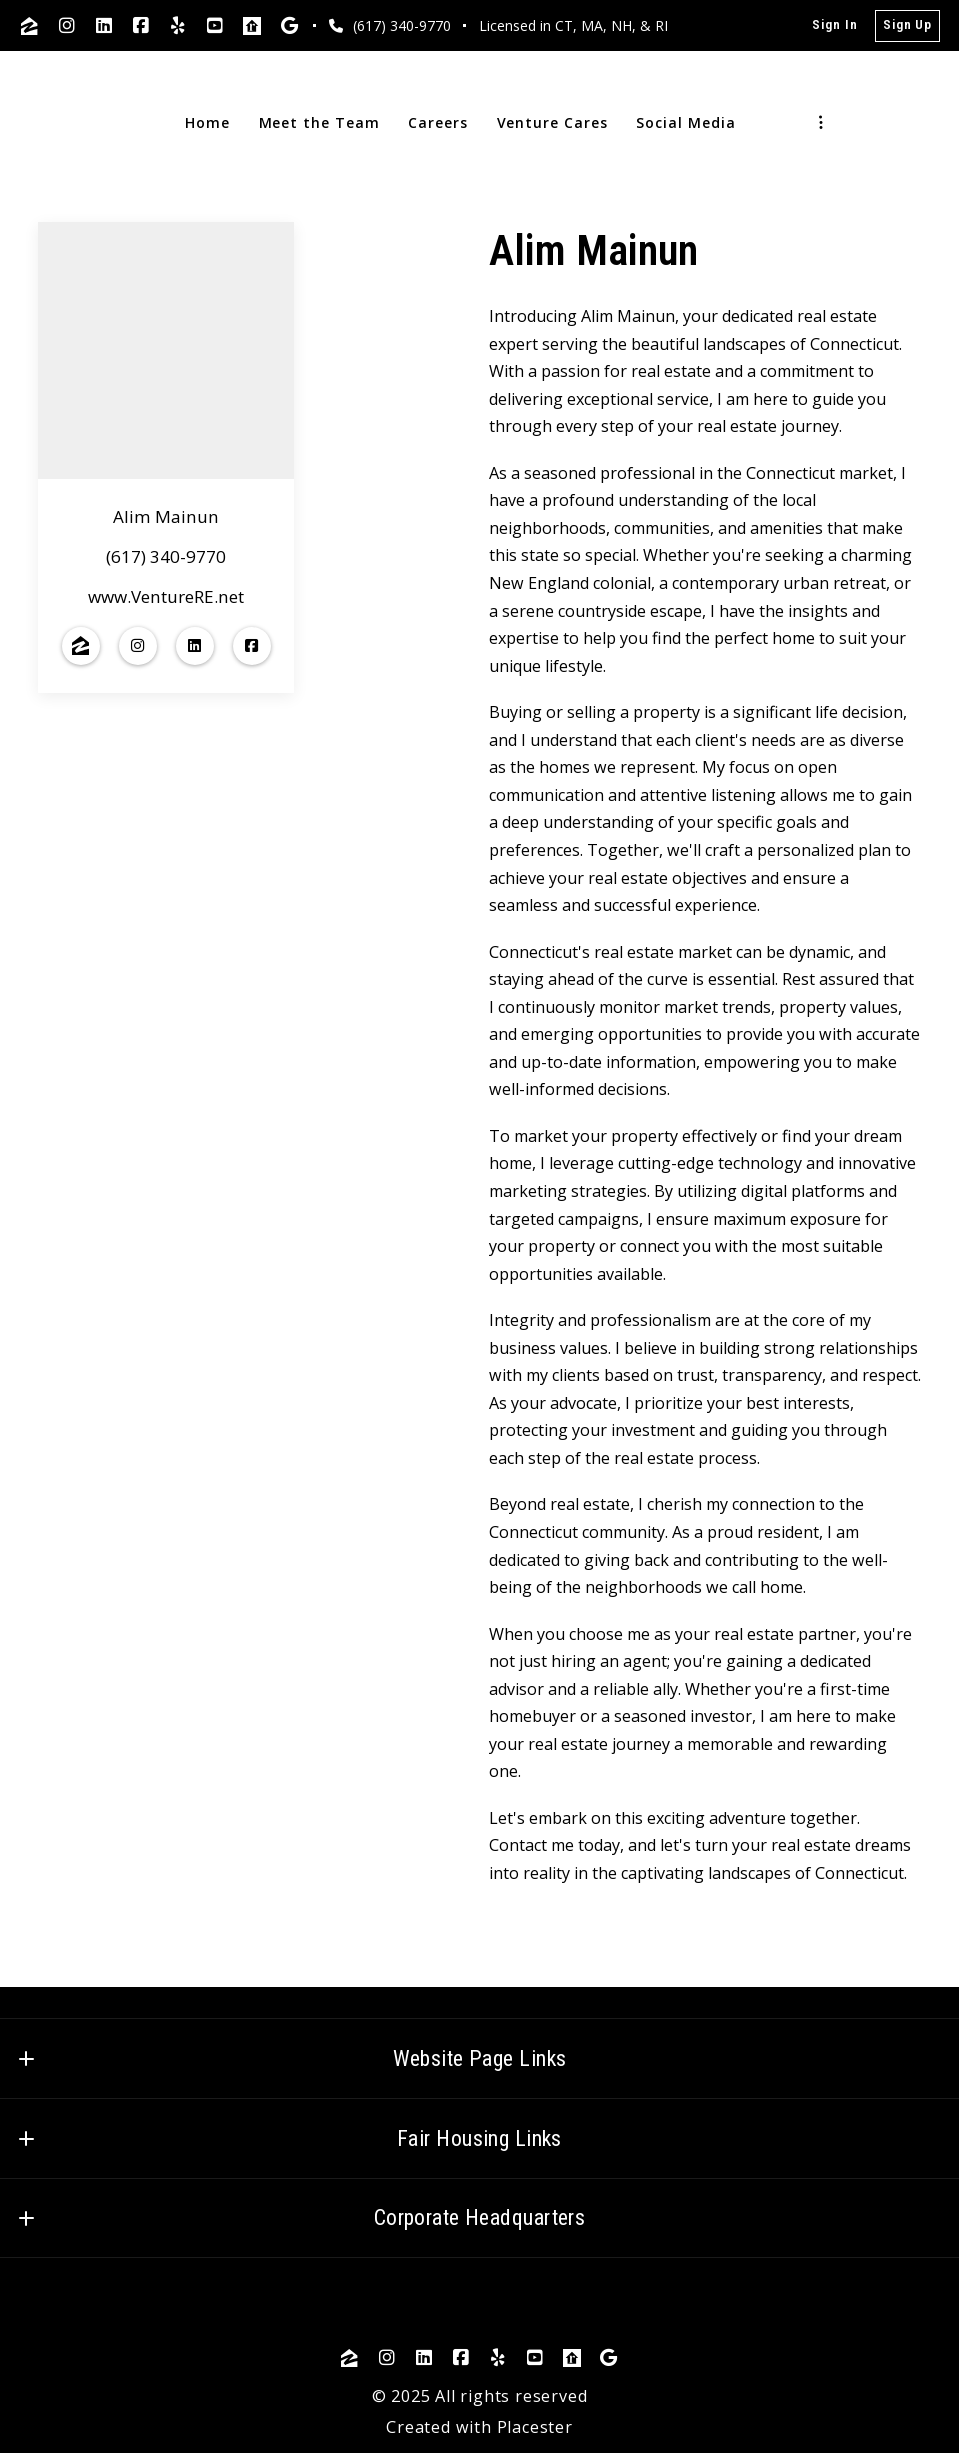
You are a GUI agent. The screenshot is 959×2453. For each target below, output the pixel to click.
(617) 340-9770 (166, 557)
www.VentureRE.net (166, 596)
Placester (535, 2427)
